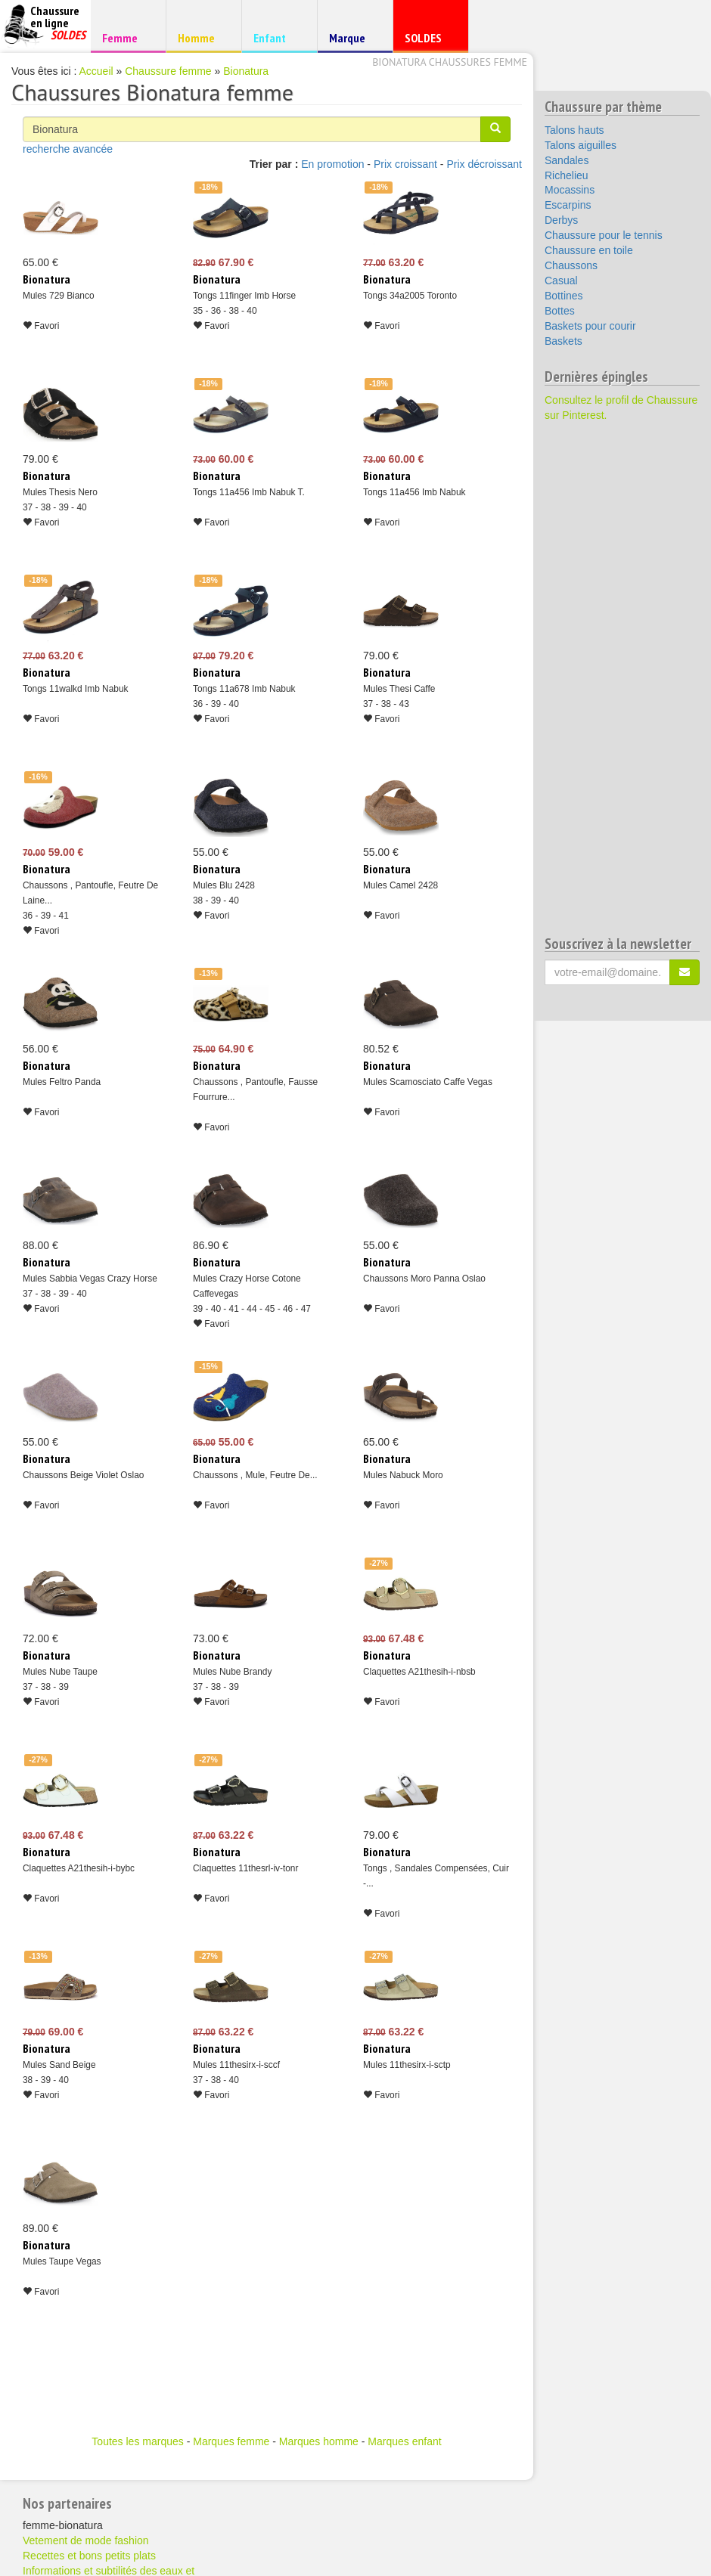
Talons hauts (574, 130)
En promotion (332, 164)
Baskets (563, 341)
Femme (126, 37)
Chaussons (571, 265)
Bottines (564, 296)
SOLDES (428, 41)
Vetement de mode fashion (86, 2540)
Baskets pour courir (590, 326)
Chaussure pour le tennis (604, 235)
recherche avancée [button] (68, 149)
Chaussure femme (168, 71)
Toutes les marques (137, 2441)
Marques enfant (404, 2441)
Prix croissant (405, 164)
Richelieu (566, 175)
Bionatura (246, 71)
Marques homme (319, 2441)
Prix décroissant (484, 164)
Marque (352, 41)
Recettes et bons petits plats (89, 2556)
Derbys (561, 220)
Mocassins (570, 190)
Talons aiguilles (580, 145)
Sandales (566, 160)
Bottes (560, 311)
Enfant (277, 37)
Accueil (96, 71)
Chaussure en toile (589, 250)
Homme (201, 37)
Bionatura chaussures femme (449, 62)
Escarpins (568, 205)
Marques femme (231, 2441)
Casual (561, 280)
